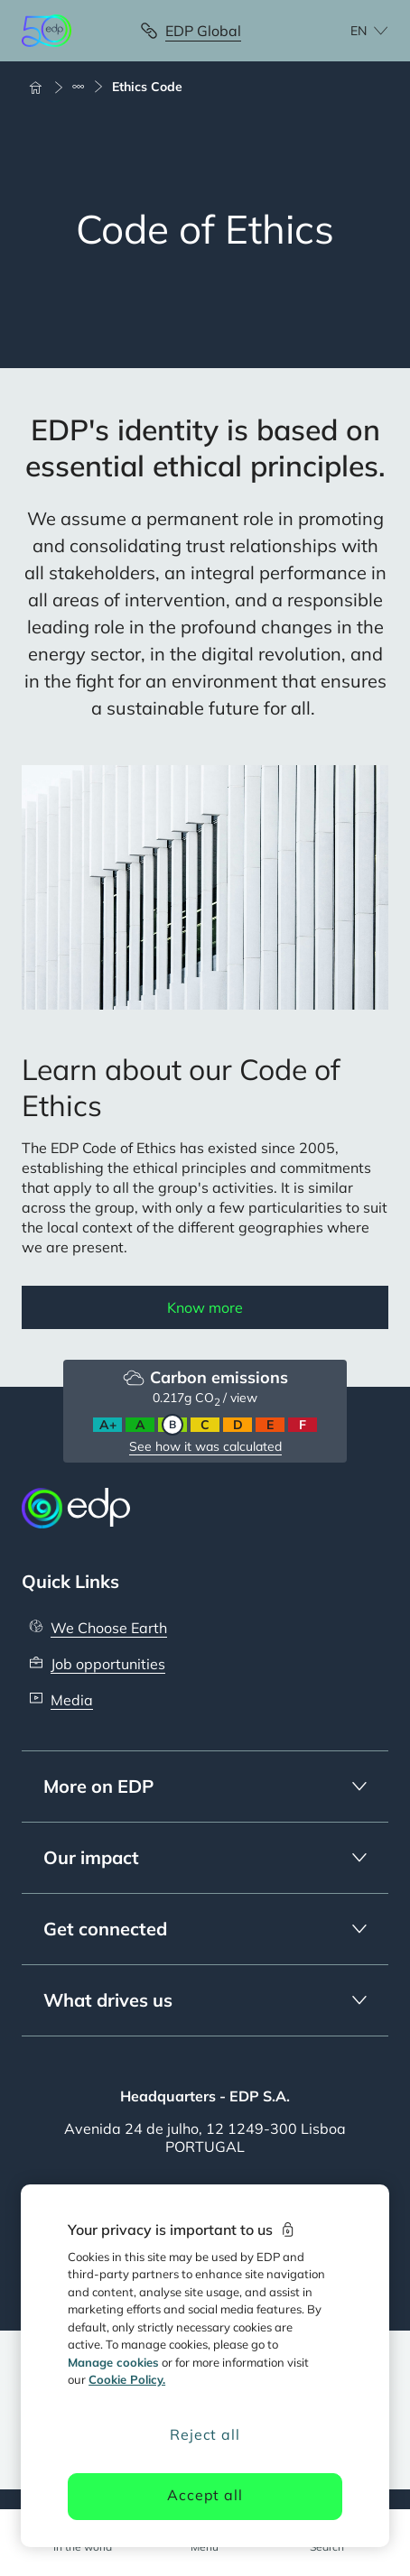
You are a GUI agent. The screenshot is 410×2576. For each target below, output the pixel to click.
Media (72, 1700)
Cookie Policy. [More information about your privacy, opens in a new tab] (127, 2379)
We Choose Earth (109, 1628)
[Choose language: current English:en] (349, 30)
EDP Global (203, 31)
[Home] (43, 87)
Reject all (204, 2434)
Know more (205, 1307)
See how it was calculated (205, 1446)
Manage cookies (113, 2362)
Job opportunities (108, 1664)
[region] (205, 2365)
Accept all (204, 2495)
